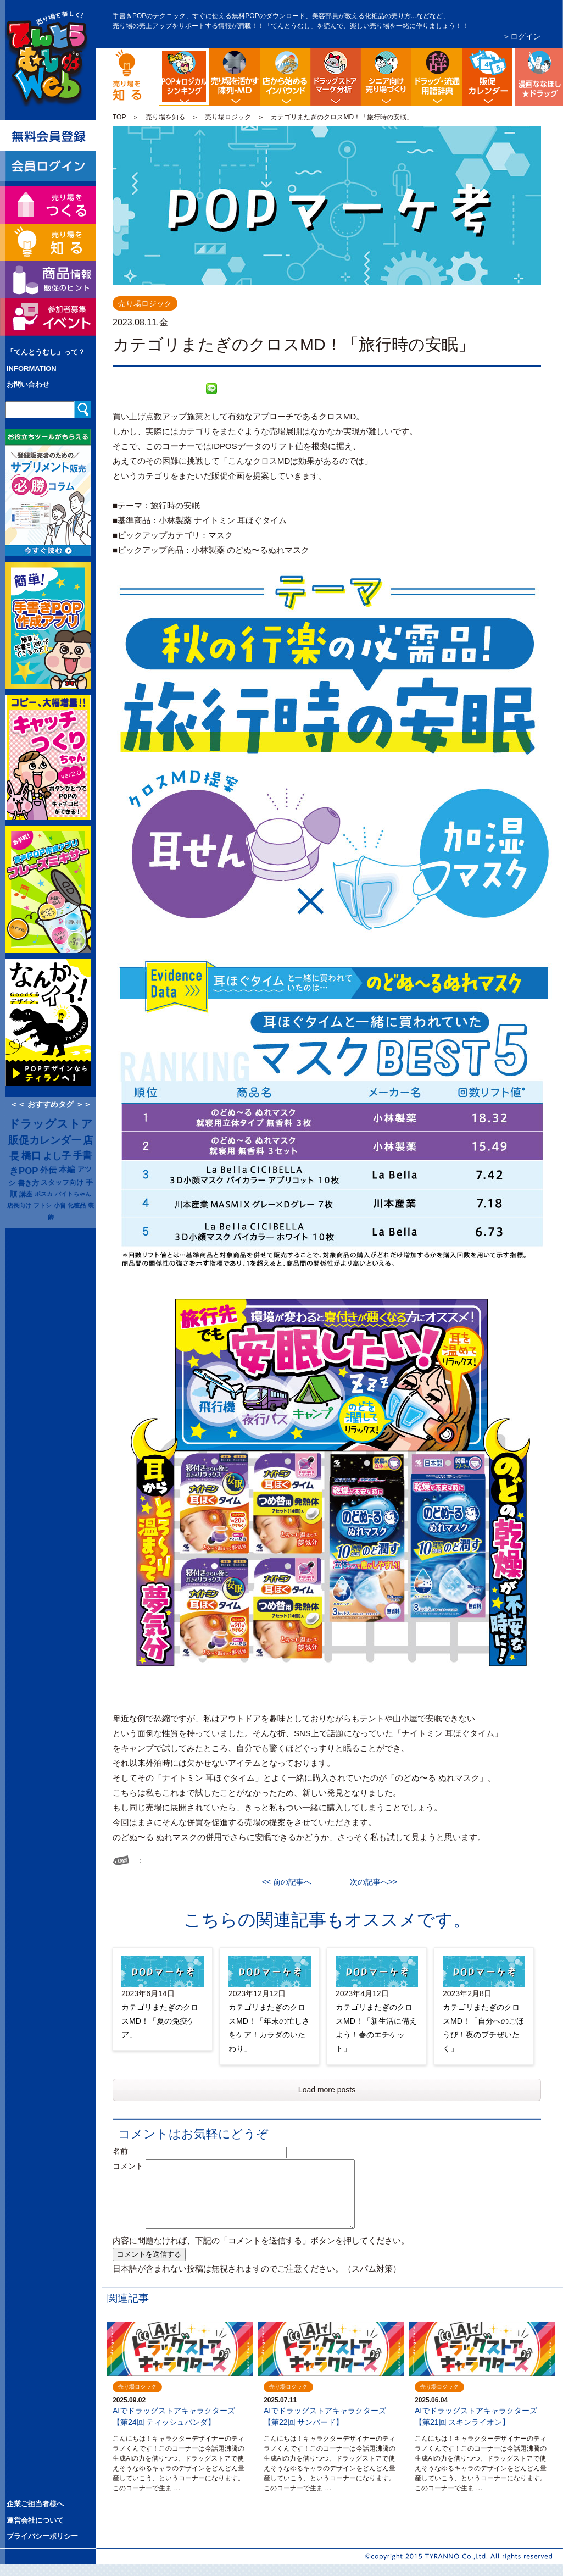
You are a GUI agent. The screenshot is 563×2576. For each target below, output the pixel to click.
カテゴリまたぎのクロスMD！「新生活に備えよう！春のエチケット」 (376, 2028)
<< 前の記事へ (290, 1881)
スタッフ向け (62, 1183)
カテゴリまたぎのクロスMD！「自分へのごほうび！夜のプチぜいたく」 (483, 2028)
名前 (128, 2151)
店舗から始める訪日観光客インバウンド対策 (285, 77)
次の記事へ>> (369, 1881)
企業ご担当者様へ (35, 2504)
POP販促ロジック (207, 56)
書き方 (28, 1183)
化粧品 (77, 1205)
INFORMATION (32, 368)
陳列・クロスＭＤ (234, 77)
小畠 (60, 1205)
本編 (67, 1169)
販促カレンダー (44, 1140)
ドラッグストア (50, 1124)
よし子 (57, 1155)
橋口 (31, 1155)
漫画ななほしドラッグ (537, 77)
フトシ (43, 1205)
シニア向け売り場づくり (386, 77)
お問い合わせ (28, 384)
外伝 (48, 1170)
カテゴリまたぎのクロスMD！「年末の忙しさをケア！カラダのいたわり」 (269, 2028)
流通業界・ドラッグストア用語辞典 (436, 77)
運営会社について (35, 2520)
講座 (25, 1194)
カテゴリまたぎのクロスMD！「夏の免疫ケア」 (159, 2021)
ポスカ (44, 1193)
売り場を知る (165, 117)
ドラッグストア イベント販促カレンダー (487, 77)
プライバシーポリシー (42, 2536)
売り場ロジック (228, 117)
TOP (119, 117)
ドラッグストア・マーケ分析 (335, 77)
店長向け (19, 1205)
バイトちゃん (73, 1193)
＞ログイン (522, 36)
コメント (128, 2166)
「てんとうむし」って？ (46, 352)
